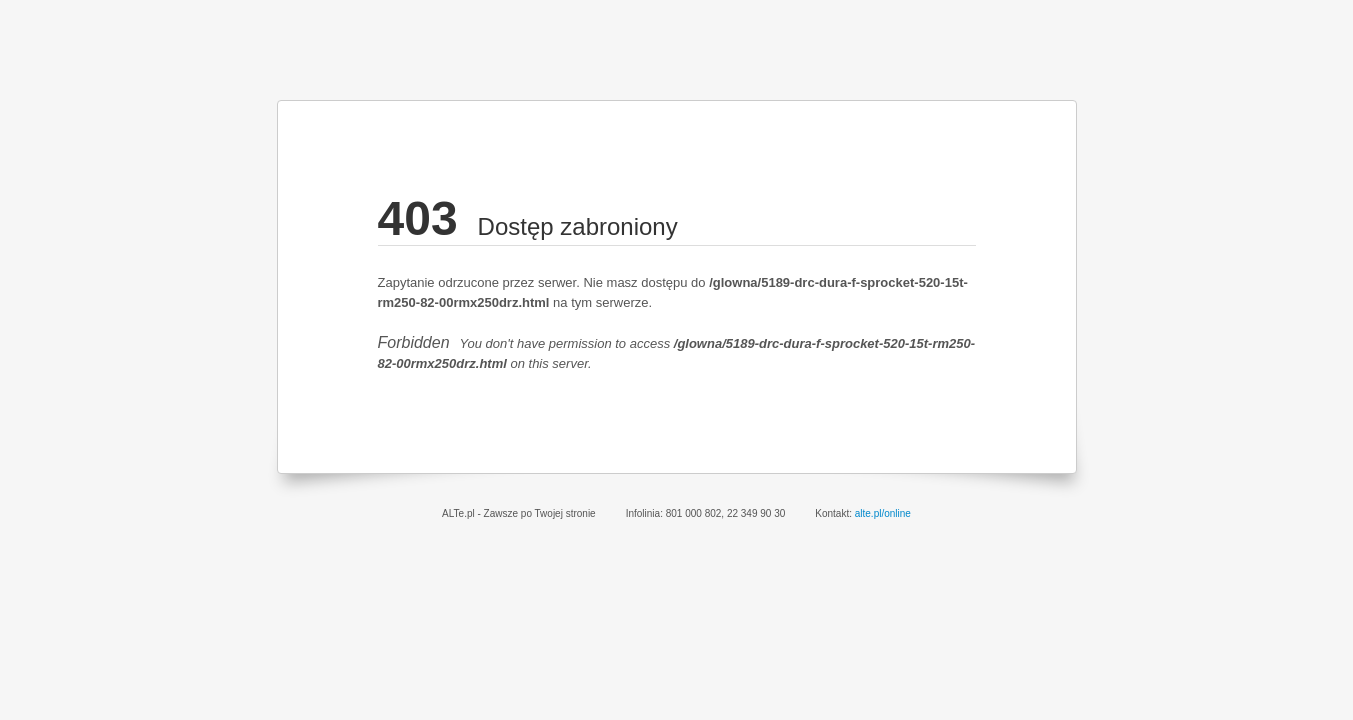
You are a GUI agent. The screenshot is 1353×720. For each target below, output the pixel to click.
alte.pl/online (883, 513)
